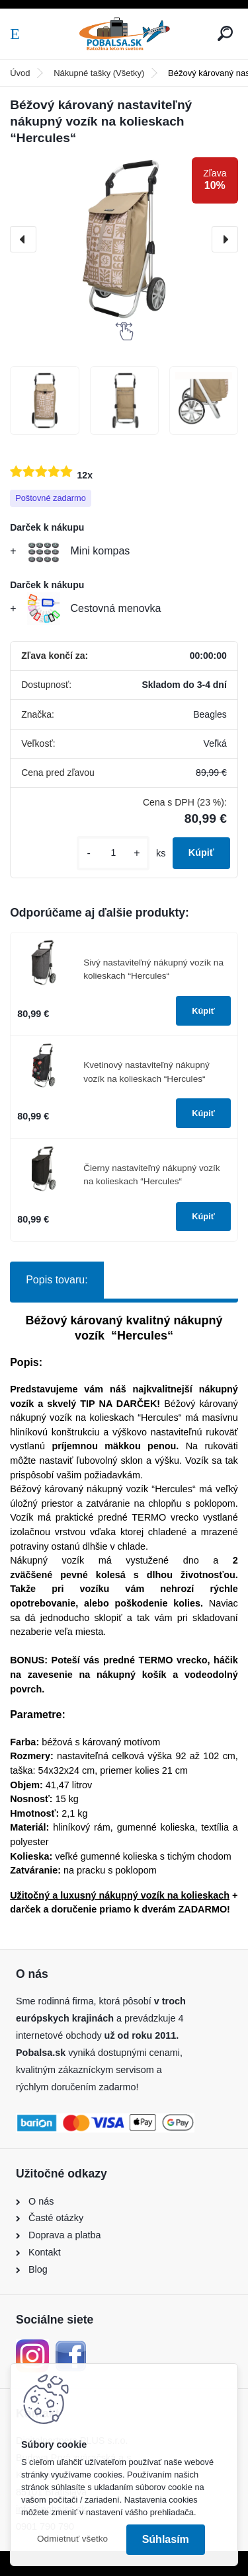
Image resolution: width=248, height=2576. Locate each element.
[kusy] (113, 852)
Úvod (20, 73)
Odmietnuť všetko (72, 2539)
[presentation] (23, 239)
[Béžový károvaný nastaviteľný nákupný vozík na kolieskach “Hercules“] (124, 239)
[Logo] (124, 34)
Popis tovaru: (56, 1279)
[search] (225, 33)
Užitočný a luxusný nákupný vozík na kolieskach (119, 1895)
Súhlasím (165, 2539)
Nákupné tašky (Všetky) (99, 73)
